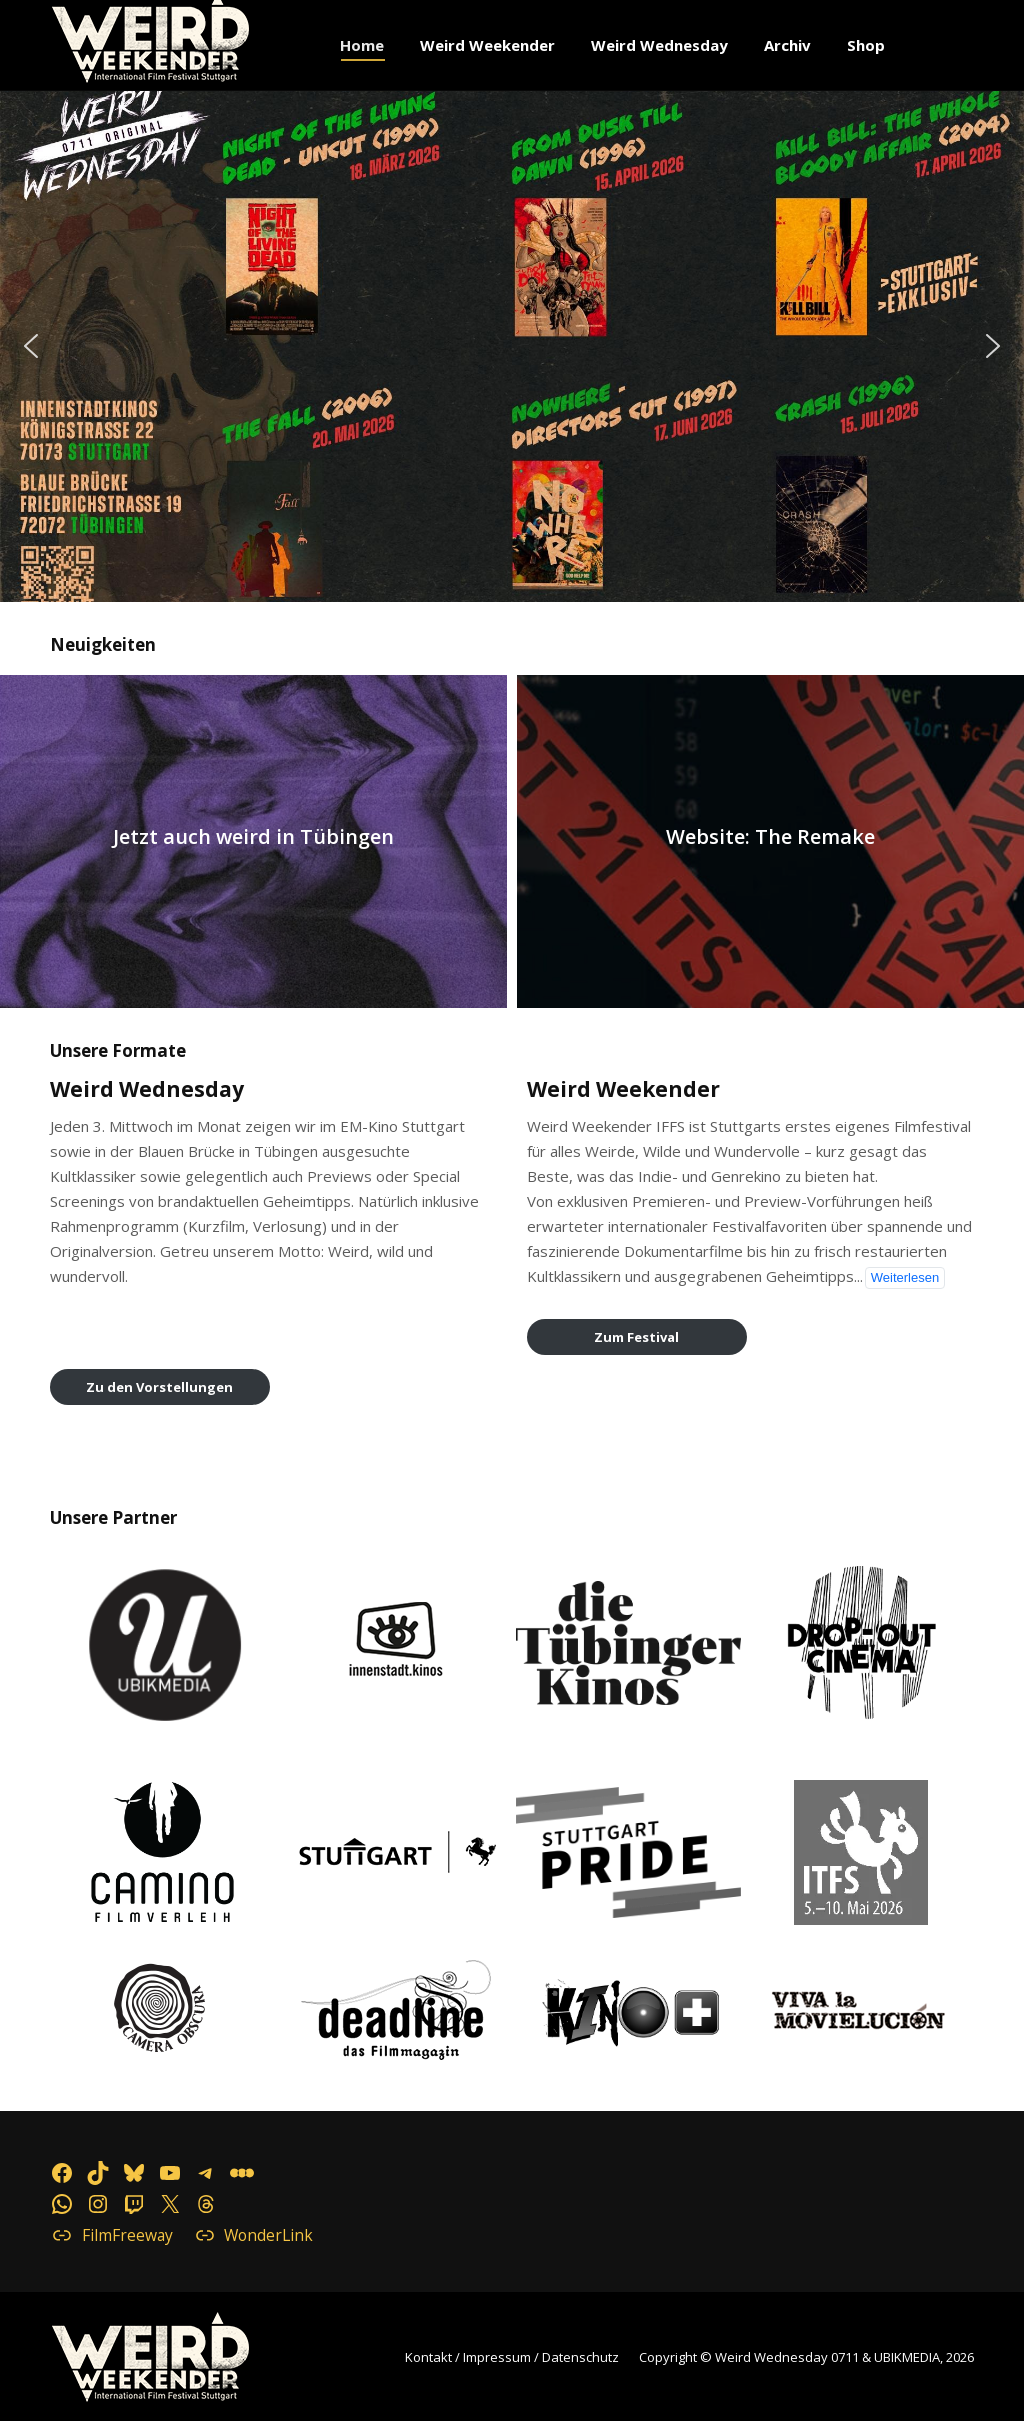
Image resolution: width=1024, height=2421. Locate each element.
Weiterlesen (905, 1277)
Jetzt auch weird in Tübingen (253, 837)
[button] (512, 346)
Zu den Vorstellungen (159, 1387)
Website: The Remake (770, 837)
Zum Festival (636, 1337)
